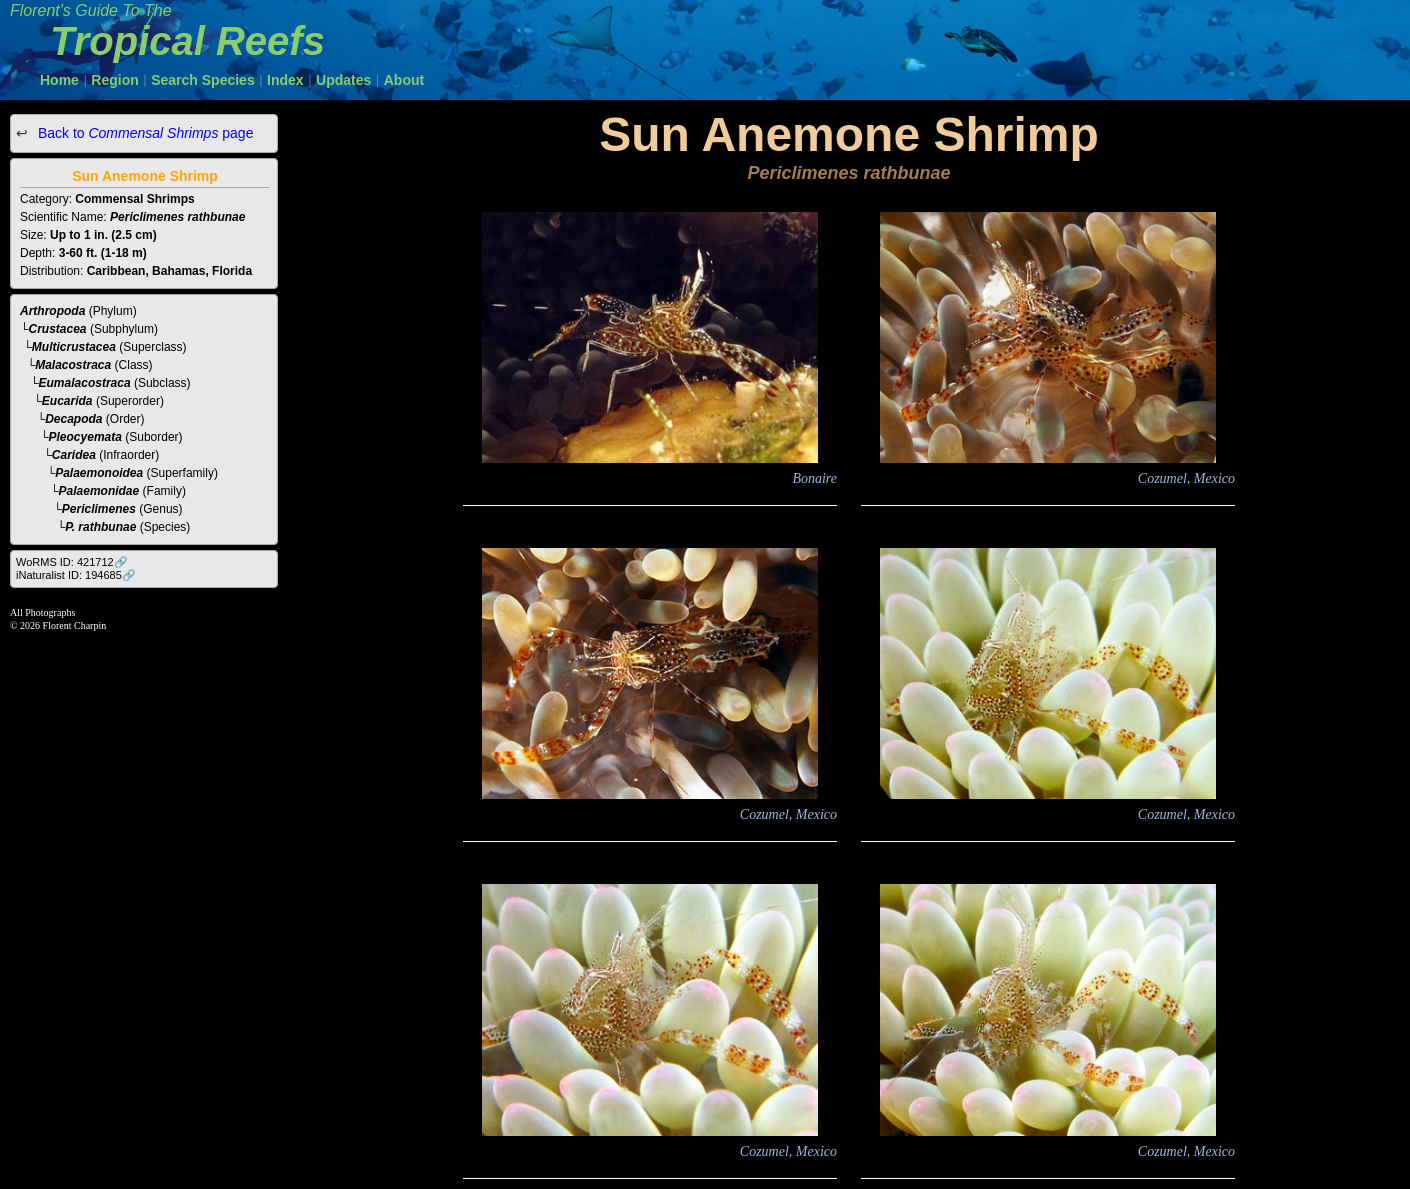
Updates (343, 80)
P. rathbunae (100, 527)
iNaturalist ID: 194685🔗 (76, 575)
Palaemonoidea (99, 473)
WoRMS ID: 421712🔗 (72, 562)
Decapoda (73, 419)
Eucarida (67, 401)
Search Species (203, 80)
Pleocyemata (85, 437)
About (404, 80)
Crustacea (58, 329)
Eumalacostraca (85, 383)
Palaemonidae (99, 491)
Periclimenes (99, 509)
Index (285, 80)
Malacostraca (73, 365)
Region (114, 80)
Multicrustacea (74, 347)
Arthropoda (52, 311)
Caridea (74, 455)
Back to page (143, 133)
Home (59, 80)
